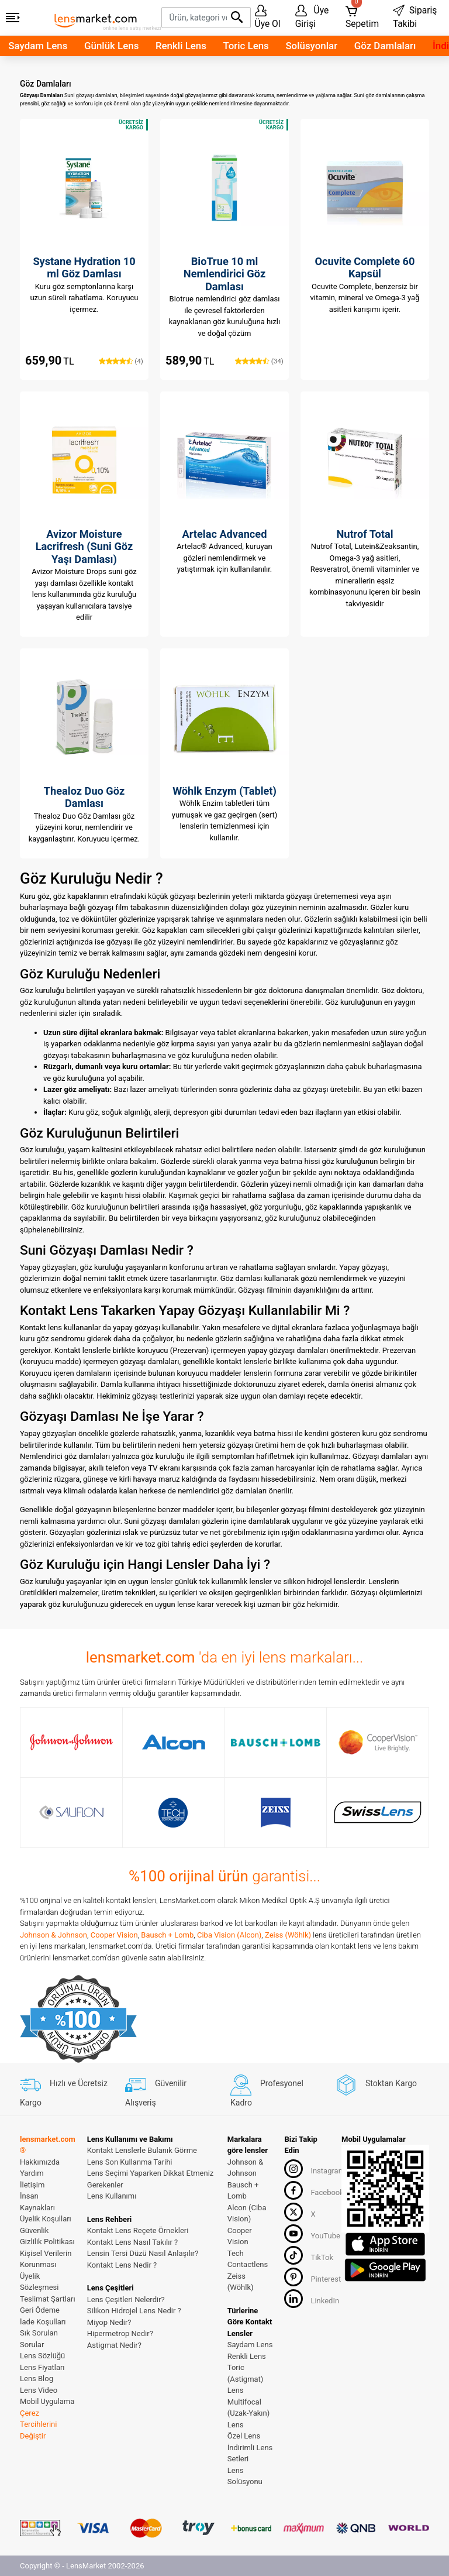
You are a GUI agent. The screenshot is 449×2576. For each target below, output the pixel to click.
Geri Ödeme (40, 2310)
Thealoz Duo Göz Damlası (84, 797)
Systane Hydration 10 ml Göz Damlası (84, 267)
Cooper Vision (114, 1935)
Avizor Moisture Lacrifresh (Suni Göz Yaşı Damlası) (84, 546)
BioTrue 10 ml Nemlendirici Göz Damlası (224, 274)
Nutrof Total (364, 534)
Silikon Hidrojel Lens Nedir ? (134, 2310)
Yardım (32, 2173)
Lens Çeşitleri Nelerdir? (126, 2299)
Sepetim (362, 14)
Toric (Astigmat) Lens (245, 2379)
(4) (121, 361)
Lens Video (38, 2390)
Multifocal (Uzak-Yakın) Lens (248, 2413)
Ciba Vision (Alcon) (229, 1935)
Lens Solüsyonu (245, 2476)
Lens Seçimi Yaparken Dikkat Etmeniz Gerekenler (150, 2179)
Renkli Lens (181, 45)
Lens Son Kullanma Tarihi (129, 2162)
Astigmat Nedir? (114, 2345)
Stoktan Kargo (376, 2083)
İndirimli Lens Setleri (250, 2453)
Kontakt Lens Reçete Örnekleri (138, 2230)
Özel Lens (243, 2435)
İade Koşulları (42, 2321)
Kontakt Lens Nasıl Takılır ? (132, 2242)
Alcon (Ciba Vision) (247, 2213)
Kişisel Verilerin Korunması (45, 2259)
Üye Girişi (312, 17)
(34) (259, 361)
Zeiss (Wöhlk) (288, 1935)
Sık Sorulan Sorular (39, 2338)
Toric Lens (246, 45)
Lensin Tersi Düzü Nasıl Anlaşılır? (143, 2253)
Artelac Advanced (224, 534)
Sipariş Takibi (415, 17)
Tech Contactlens (247, 2259)
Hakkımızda (40, 2162)
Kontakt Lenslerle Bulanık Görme (142, 2150)
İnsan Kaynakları (37, 2202)
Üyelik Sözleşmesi (39, 2282)
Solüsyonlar (311, 45)
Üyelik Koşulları (45, 2218)
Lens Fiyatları (42, 2367)
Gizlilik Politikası (47, 2241)
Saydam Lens (37, 45)
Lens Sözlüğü (42, 2355)
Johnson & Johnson (53, 1935)
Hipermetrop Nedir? (120, 2333)
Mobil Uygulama (47, 2401)
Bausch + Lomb (167, 1935)
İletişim (32, 2184)
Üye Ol (268, 17)
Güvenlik (34, 2230)
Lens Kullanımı (112, 2196)
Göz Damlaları (385, 45)
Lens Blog (36, 2378)
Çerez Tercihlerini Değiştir (38, 2424)
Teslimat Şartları (47, 2299)
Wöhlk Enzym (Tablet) (224, 791)
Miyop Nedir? (109, 2322)
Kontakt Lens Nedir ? (122, 2265)
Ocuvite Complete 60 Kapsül (365, 267)
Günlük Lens (111, 45)
